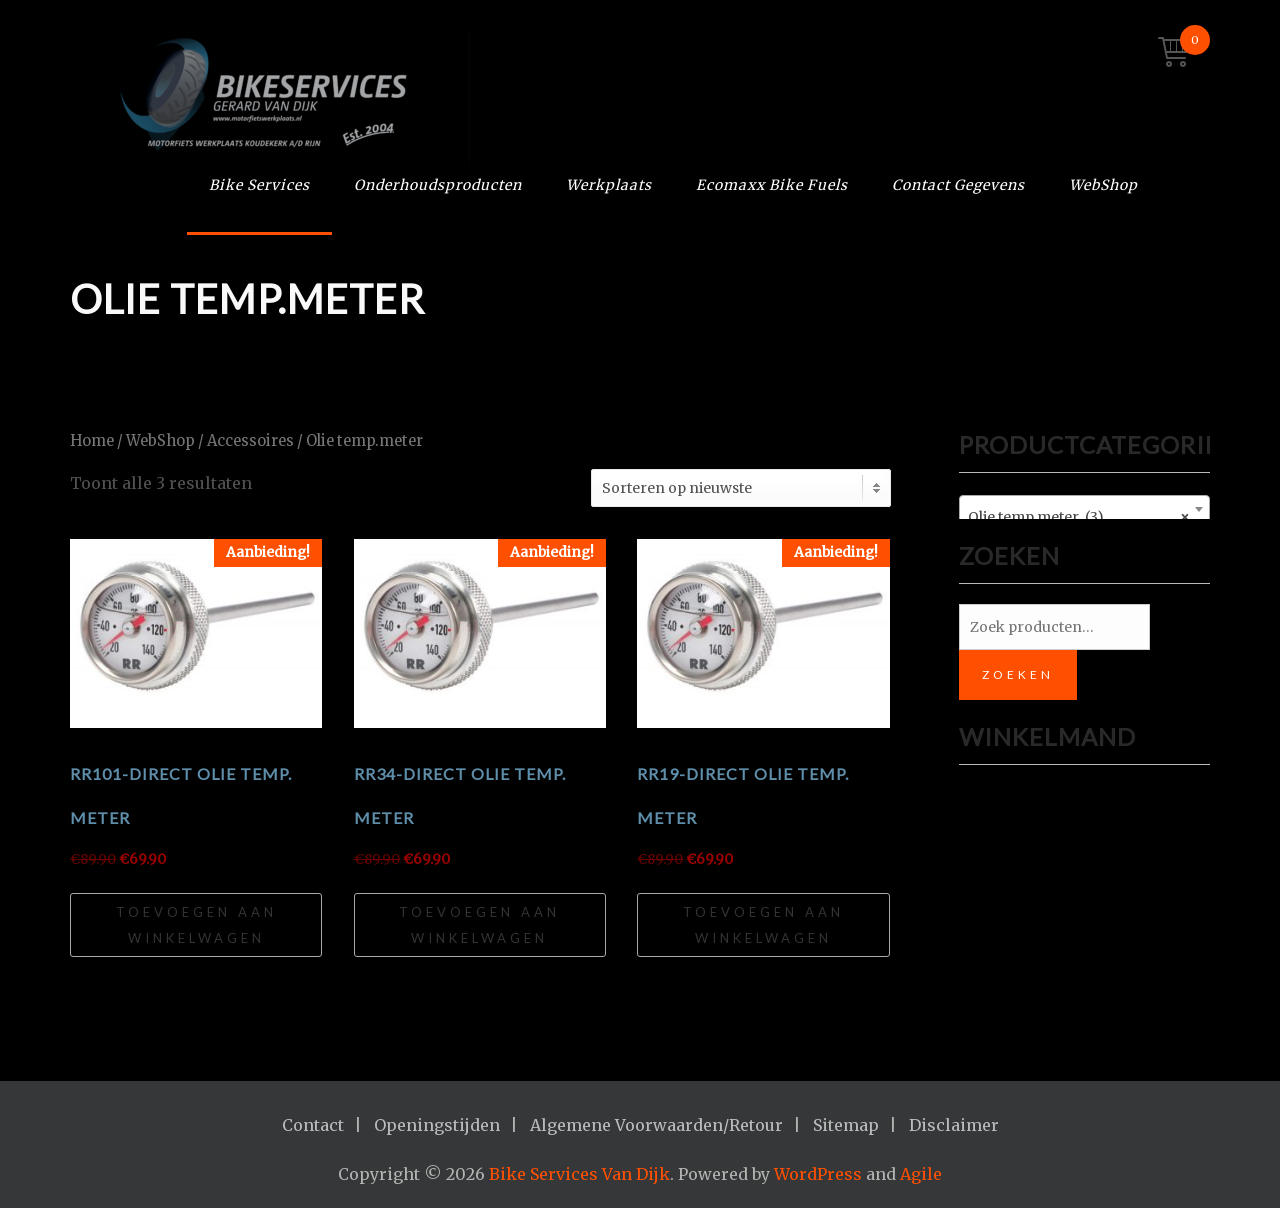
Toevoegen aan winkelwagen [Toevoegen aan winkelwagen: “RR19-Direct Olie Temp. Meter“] (763, 925)
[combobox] (1084, 509)
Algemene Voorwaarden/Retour (656, 1125)
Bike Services (259, 185)
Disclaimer (954, 1125)
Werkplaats (609, 185)
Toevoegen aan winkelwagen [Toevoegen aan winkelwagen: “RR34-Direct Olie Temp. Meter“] (479, 925)
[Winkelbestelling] (741, 488)
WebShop (1103, 185)
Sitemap (846, 1125)
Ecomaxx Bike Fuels (772, 185)
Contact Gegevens (958, 185)
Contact (313, 1125)
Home (92, 441)
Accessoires (250, 441)
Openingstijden (437, 1125)
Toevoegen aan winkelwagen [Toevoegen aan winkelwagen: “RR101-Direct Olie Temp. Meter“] (196, 925)
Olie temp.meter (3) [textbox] (1078, 517)
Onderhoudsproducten (438, 185)
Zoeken (1018, 674)
